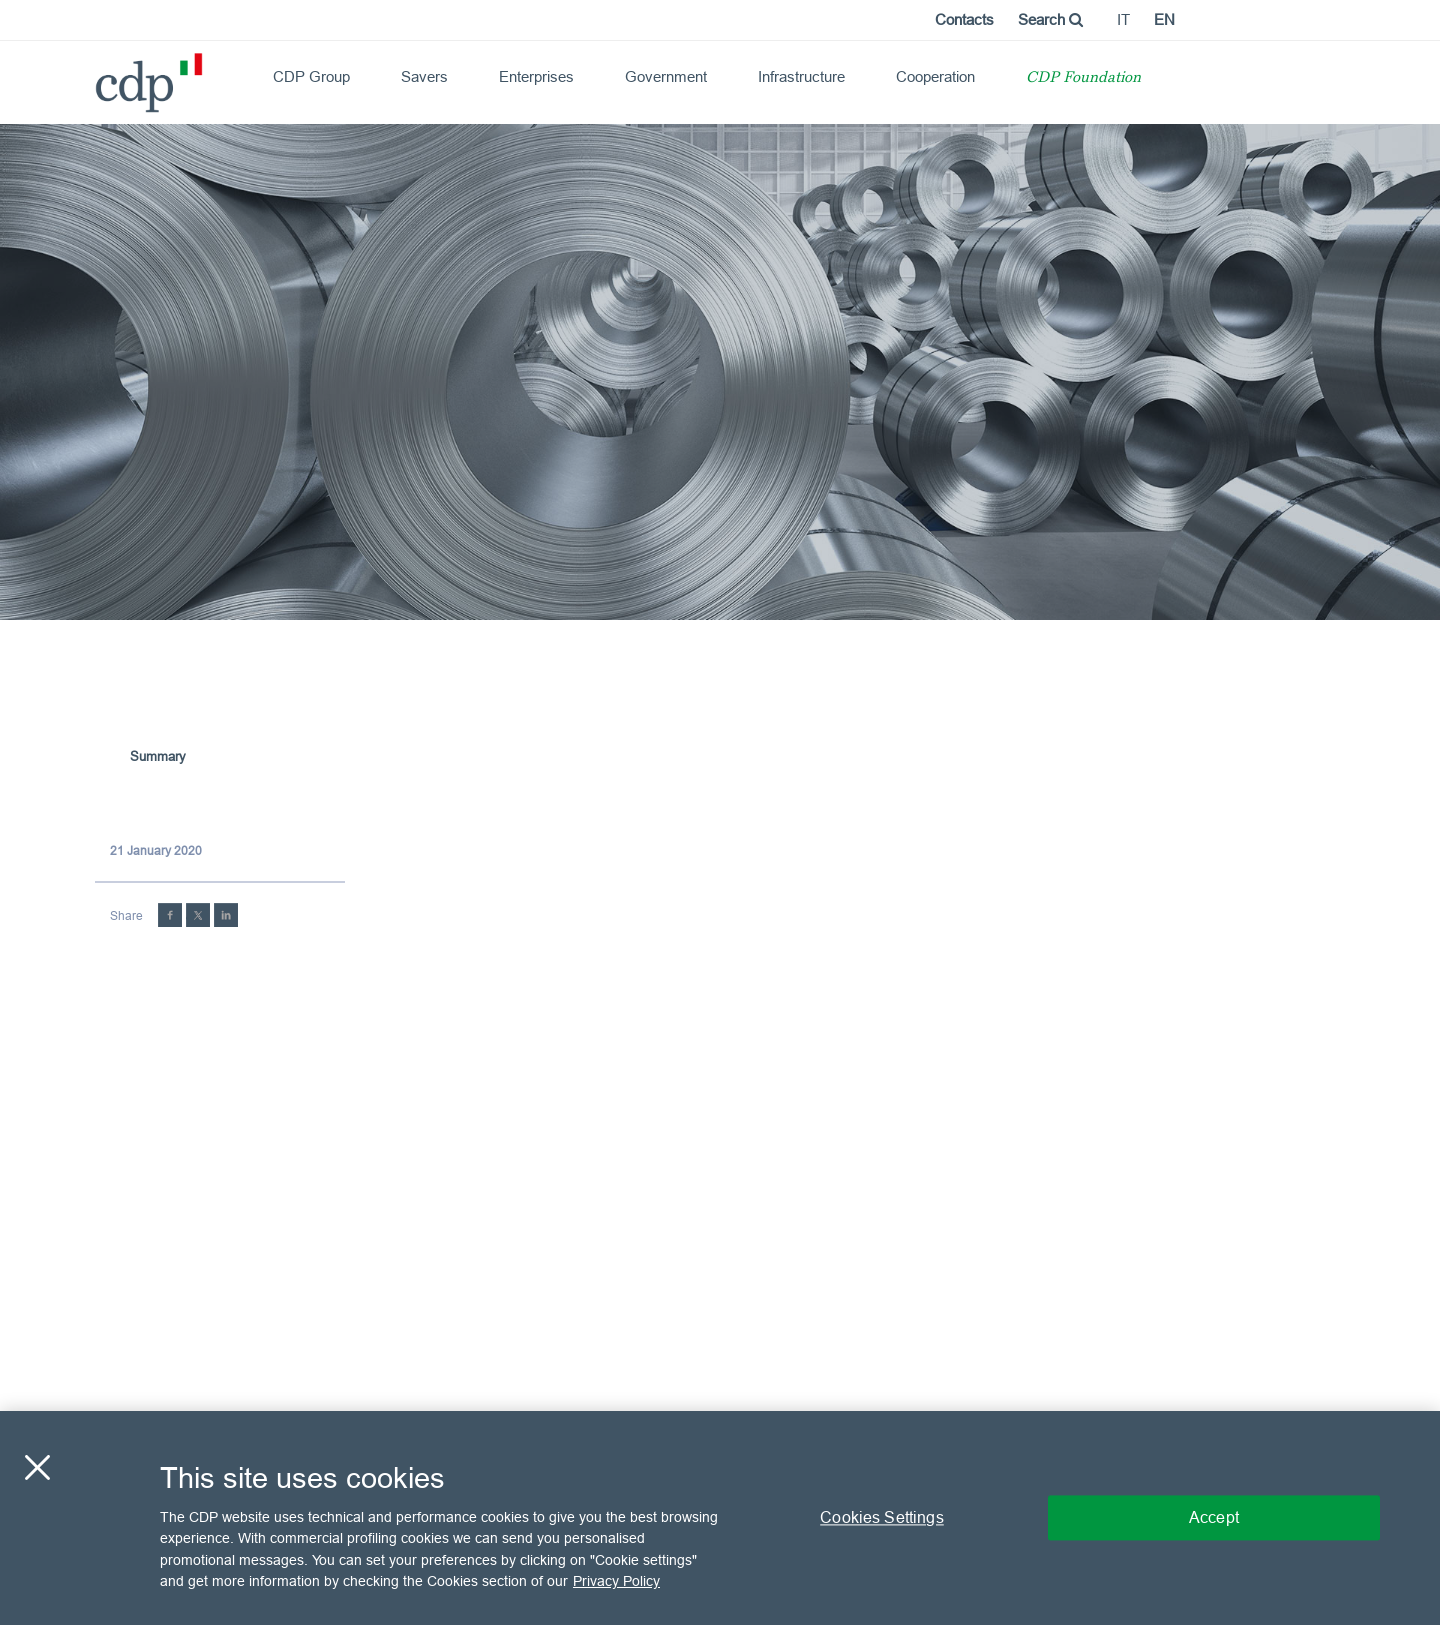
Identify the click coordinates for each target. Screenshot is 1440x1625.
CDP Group (311, 76)
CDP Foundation (1083, 78)
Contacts (964, 19)
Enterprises (536, 76)
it (1123, 19)
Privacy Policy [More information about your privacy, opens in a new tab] (616, 1581)
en (1164, 19)
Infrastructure (801, 76)
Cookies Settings (882, 1517)
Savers (424, 76)
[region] (720, 1518)
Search (1050, 19)
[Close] (37, 1467)
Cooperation (935, 76)
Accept (1214, 1517)
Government (666, 76)
